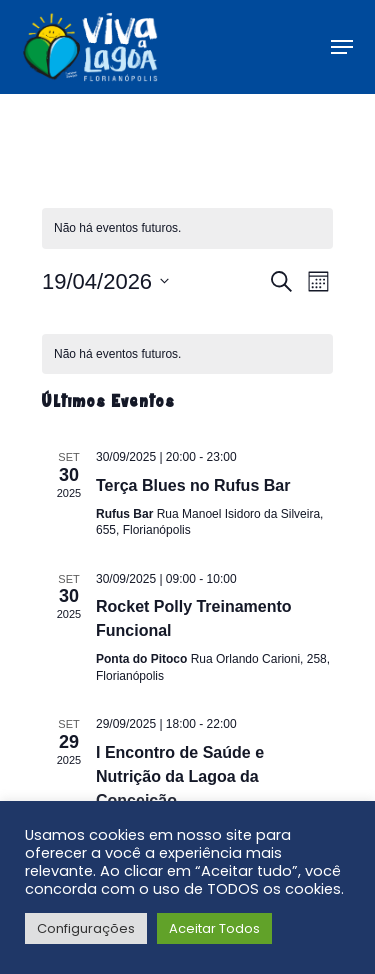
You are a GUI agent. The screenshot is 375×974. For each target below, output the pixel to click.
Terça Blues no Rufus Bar (193, 485)
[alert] (187, 228)
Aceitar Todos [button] (214, 928)
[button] (342, 47)
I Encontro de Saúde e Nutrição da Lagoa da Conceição (180, 776)
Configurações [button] (86, 928)
